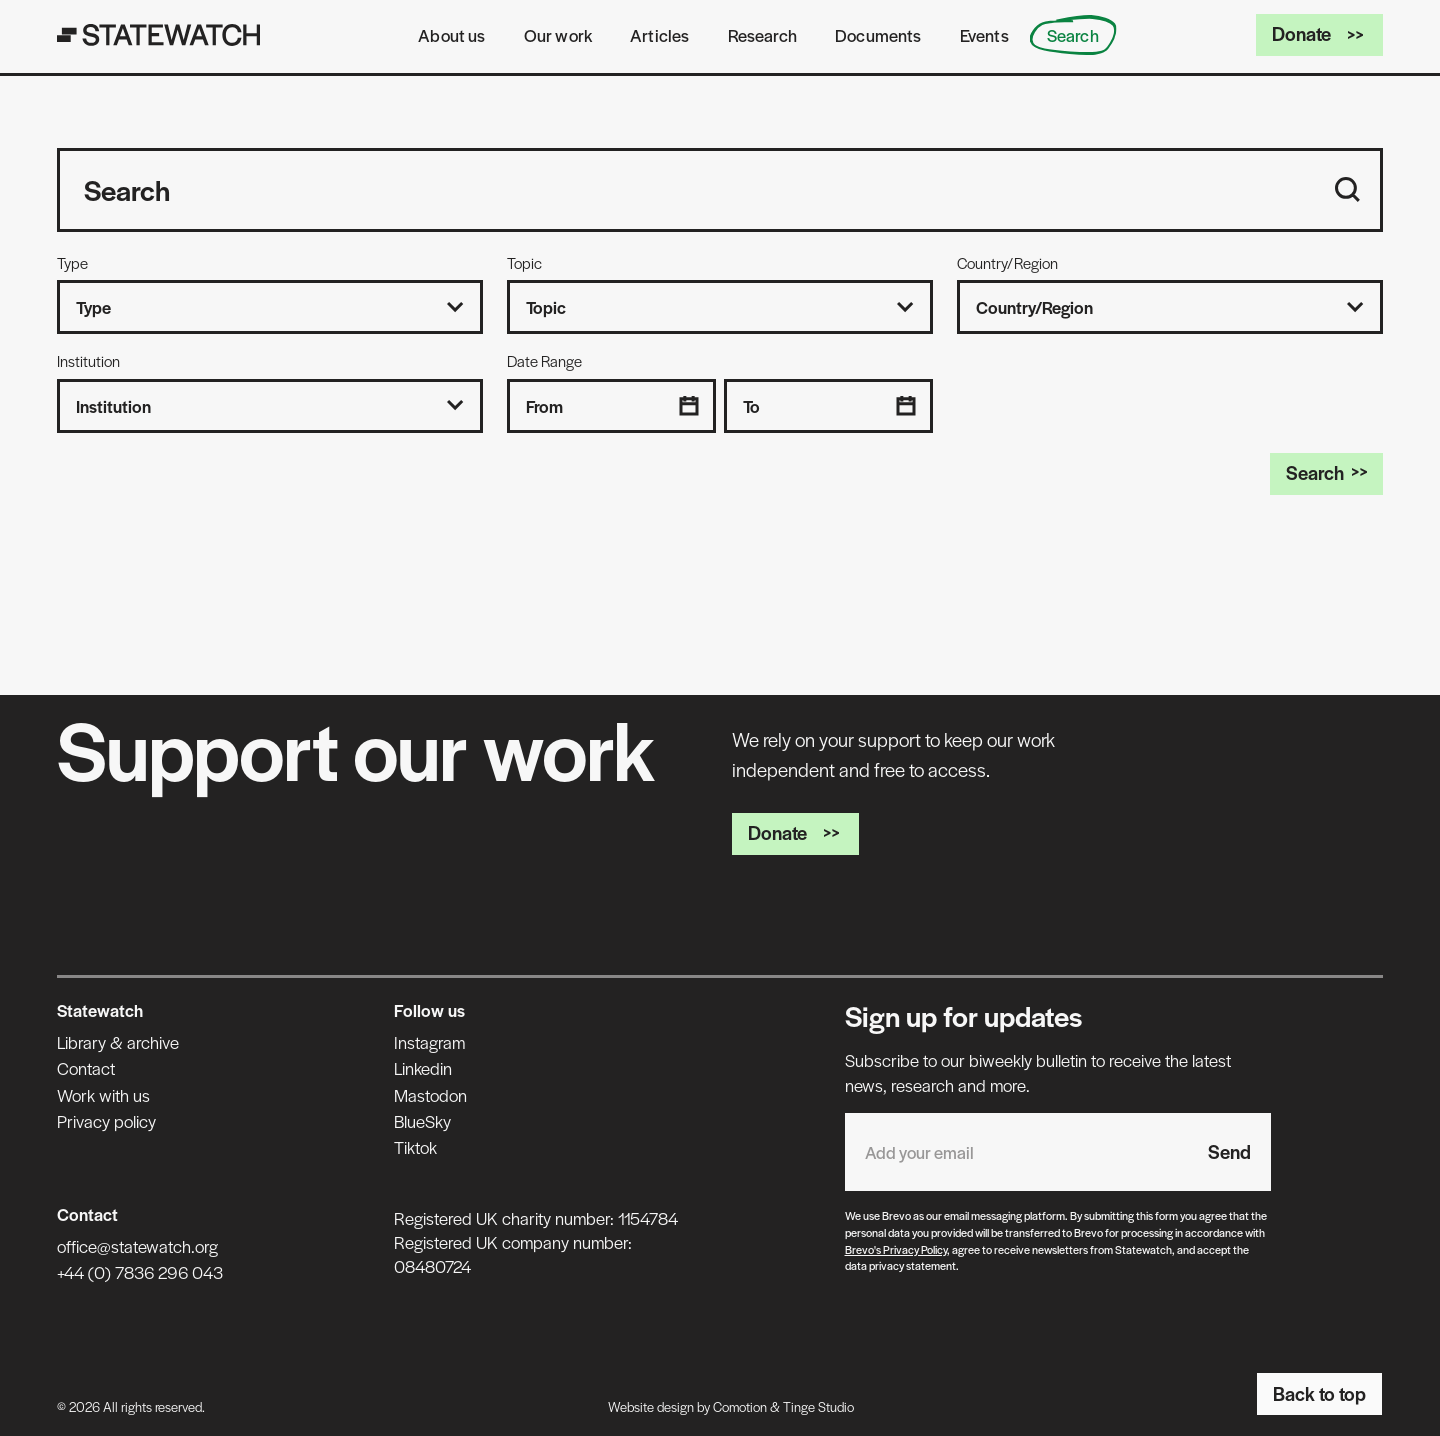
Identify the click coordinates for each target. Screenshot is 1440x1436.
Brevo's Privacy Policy (896, 1249)
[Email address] (1016, 1152)
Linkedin (423, 1068)
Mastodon (430, 1095)
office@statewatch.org (137, 1246)
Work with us (103, 1095)
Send (1229, 1151)
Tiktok (415, 1147)
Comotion (740, 1406)
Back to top (1319, 1393)
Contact (86, 1068)
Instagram (429, 1042)
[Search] (1347, 189)
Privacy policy (106, 1121)
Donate (1319, 33)
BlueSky (422, 1121)
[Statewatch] (159, 35)
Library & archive (118, 1042)
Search (1326, 472)
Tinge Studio (818, 1406)
